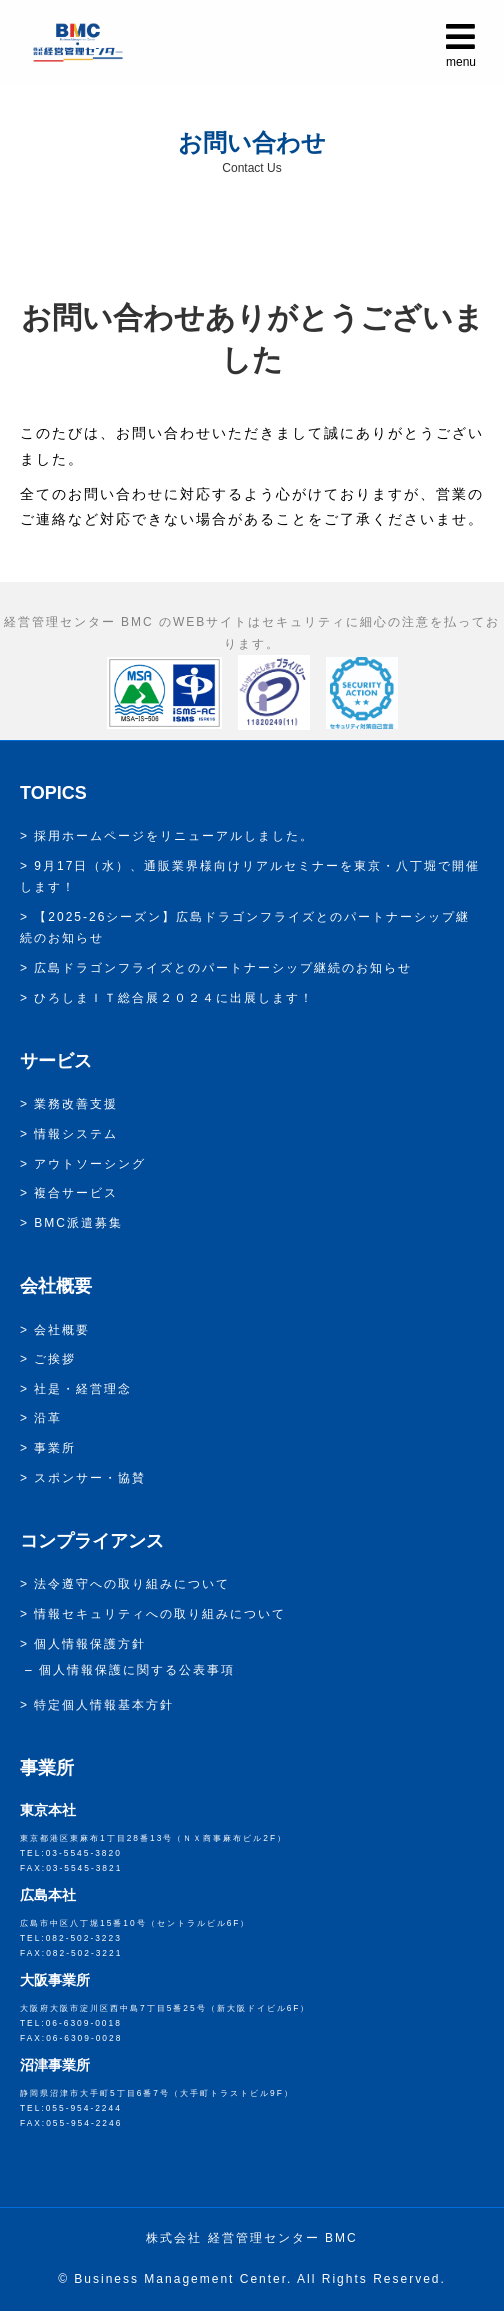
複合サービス (76, 1193)
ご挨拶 (55, 1359)
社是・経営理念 (83, 1389)
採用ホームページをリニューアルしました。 (174, 836)
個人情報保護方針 (90, 1644)
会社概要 (62, 1330)
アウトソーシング (90, 1164)
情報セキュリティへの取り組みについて (160, 1614)
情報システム (76, 1134)
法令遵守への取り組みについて (132, 1584)
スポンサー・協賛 (90, 1478)
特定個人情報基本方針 (104, 1705)
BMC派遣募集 (78, 1223)
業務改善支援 (76, 1104)
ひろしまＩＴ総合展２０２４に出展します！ (174, 998)
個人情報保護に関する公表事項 (137, 1670)
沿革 (48, 1418)
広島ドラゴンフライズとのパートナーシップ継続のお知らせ (223, 968)
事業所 (55, 1448)
